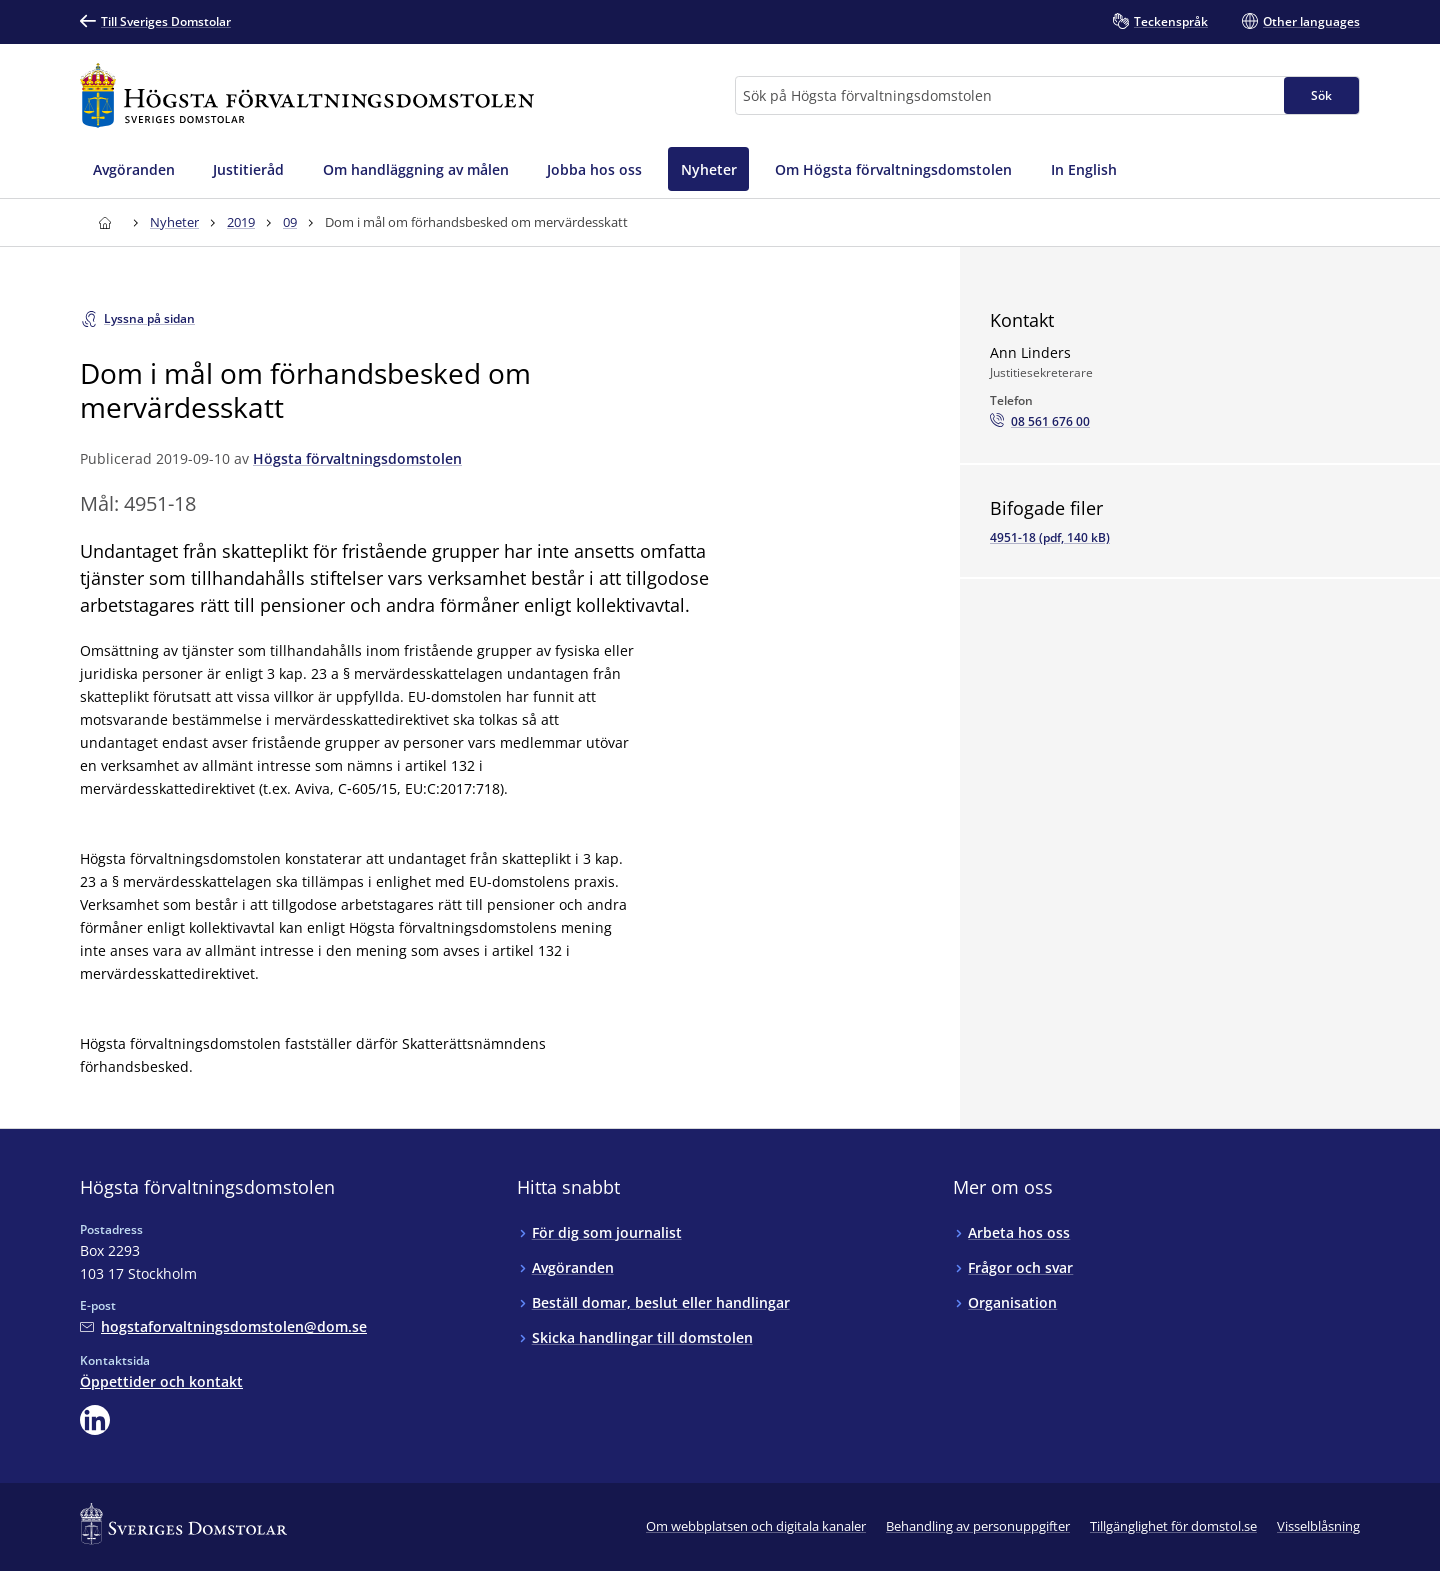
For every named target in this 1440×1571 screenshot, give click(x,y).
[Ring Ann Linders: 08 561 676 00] (1040, 422)
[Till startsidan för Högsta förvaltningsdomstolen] (307, 95)
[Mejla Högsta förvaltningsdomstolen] (223, 1326)
